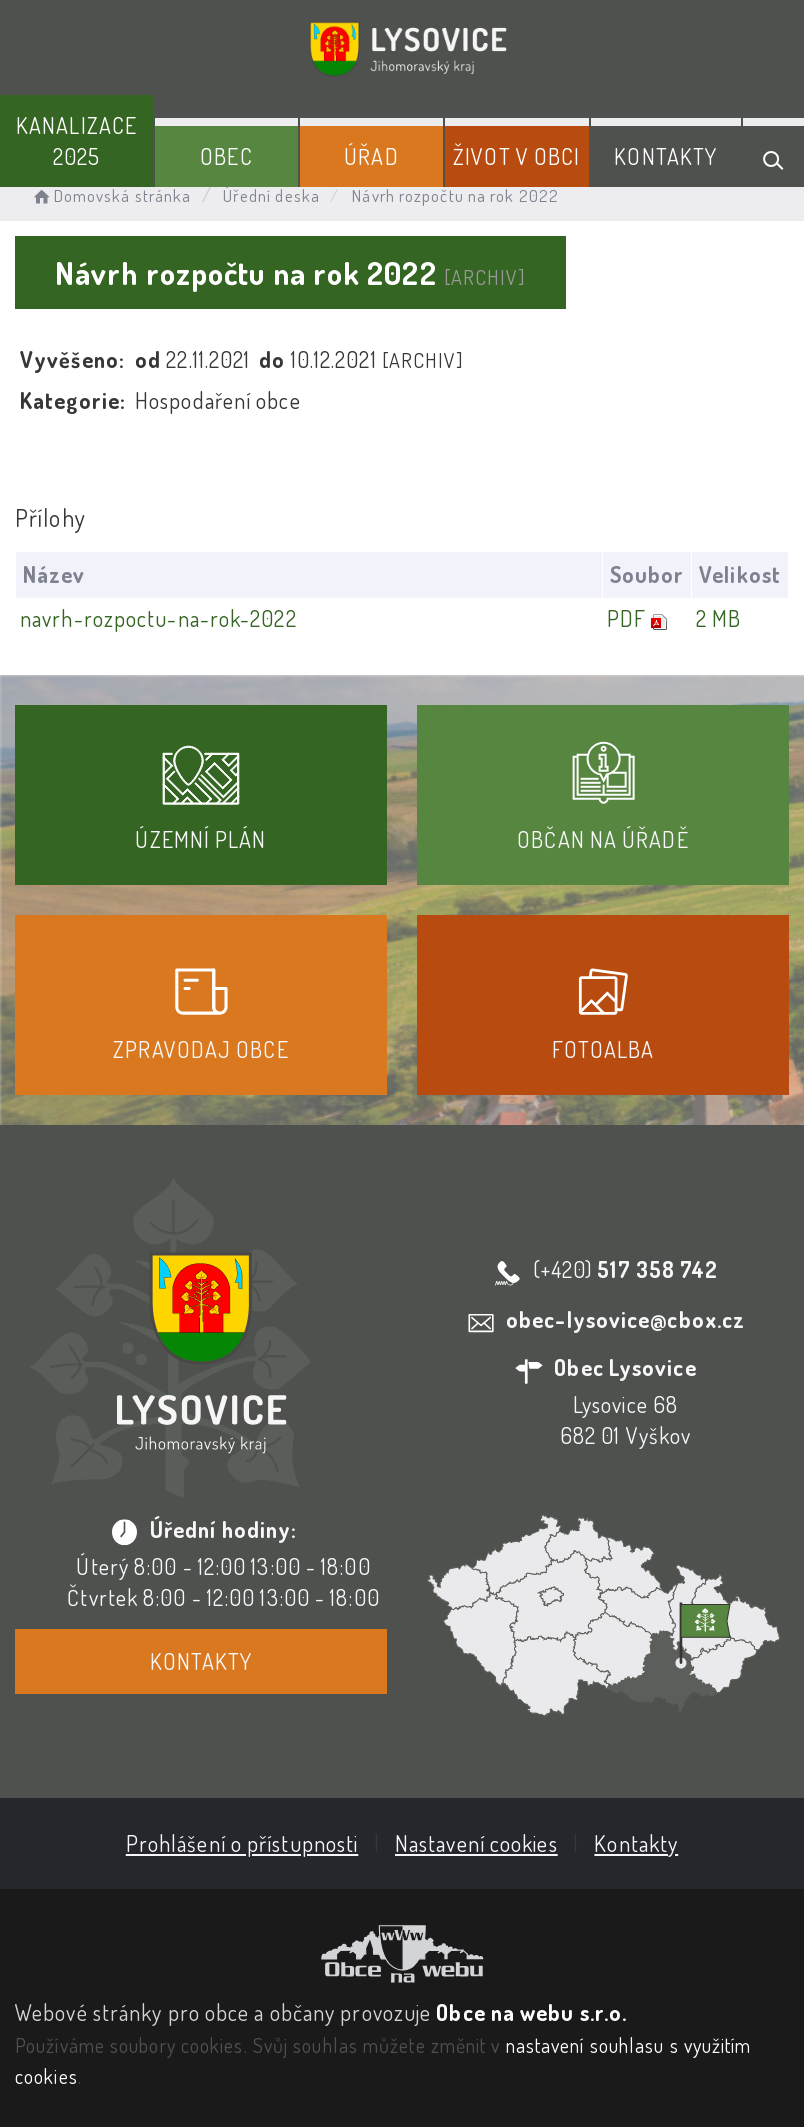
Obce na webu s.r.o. (531, 2012)
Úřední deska (271, 195)
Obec (226, 156)
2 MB (718, 618)
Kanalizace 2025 (76, 140)
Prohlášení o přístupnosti (242, 1843)
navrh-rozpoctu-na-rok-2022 (158, 618)
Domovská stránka (110, 195)
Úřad (371, 156)
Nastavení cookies (476, 1843)
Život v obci (516, 156)
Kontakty (665, 156)
